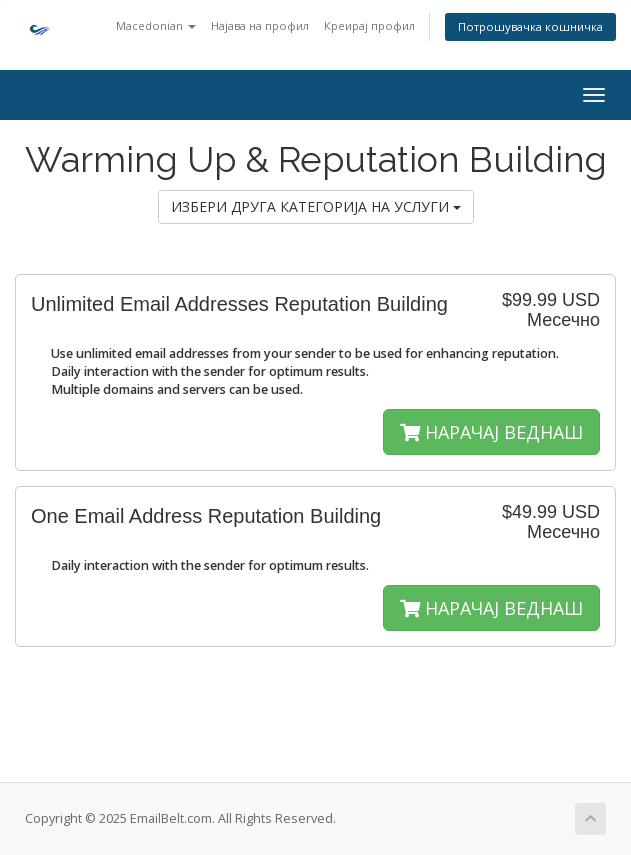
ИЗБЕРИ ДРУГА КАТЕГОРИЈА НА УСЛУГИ (316, 206)
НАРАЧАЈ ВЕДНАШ (491, 432)
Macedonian (156, 25)
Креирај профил (369, 25)
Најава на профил (260, 25)
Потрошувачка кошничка (530, 26)
